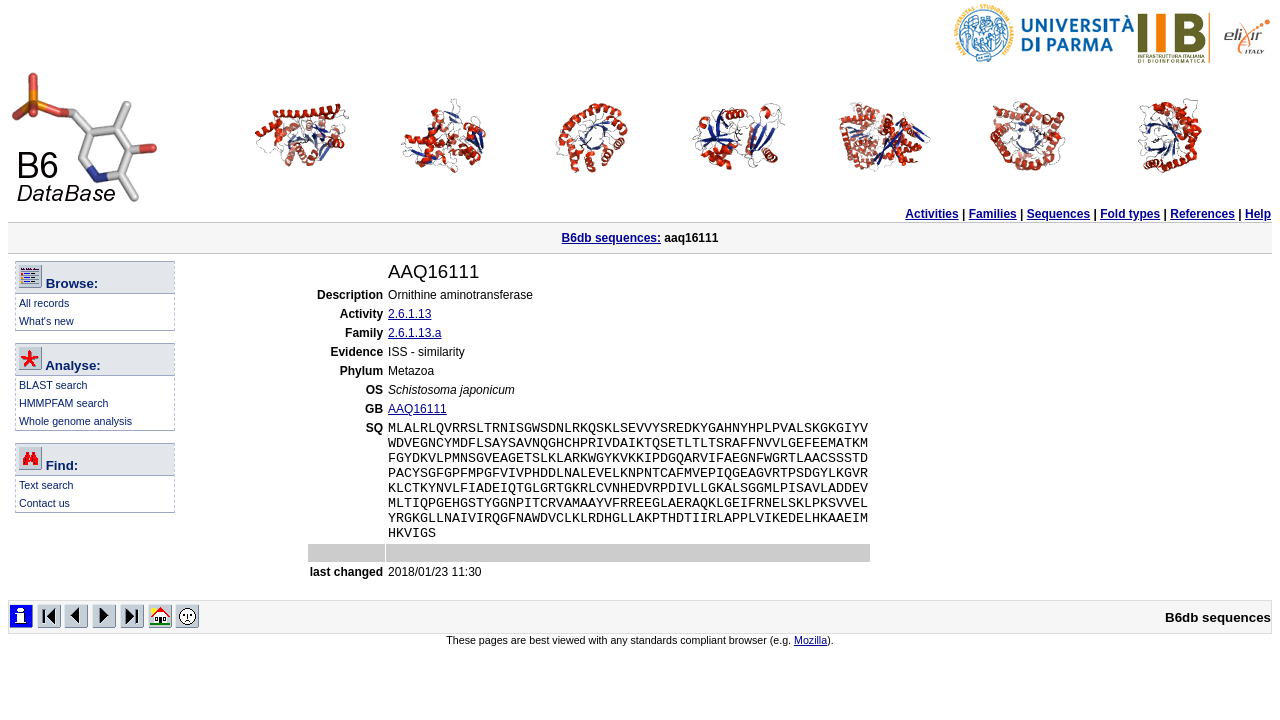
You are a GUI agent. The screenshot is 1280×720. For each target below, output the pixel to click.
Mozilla (810, 664)
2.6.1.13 (409, 314)
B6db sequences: (611, 238)
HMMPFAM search (63, 403)
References (1202, 214)
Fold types (1130, 214)
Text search (46, 485)
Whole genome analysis (75, 421)
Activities (931, 214)
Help (1258, 214)
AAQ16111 (417, 409)
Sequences (1058, 214)
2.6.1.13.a (414, 333)
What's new (46, 321)
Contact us (44, 503)
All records (44, 303)
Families (993, 214)
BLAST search (53, 385)
